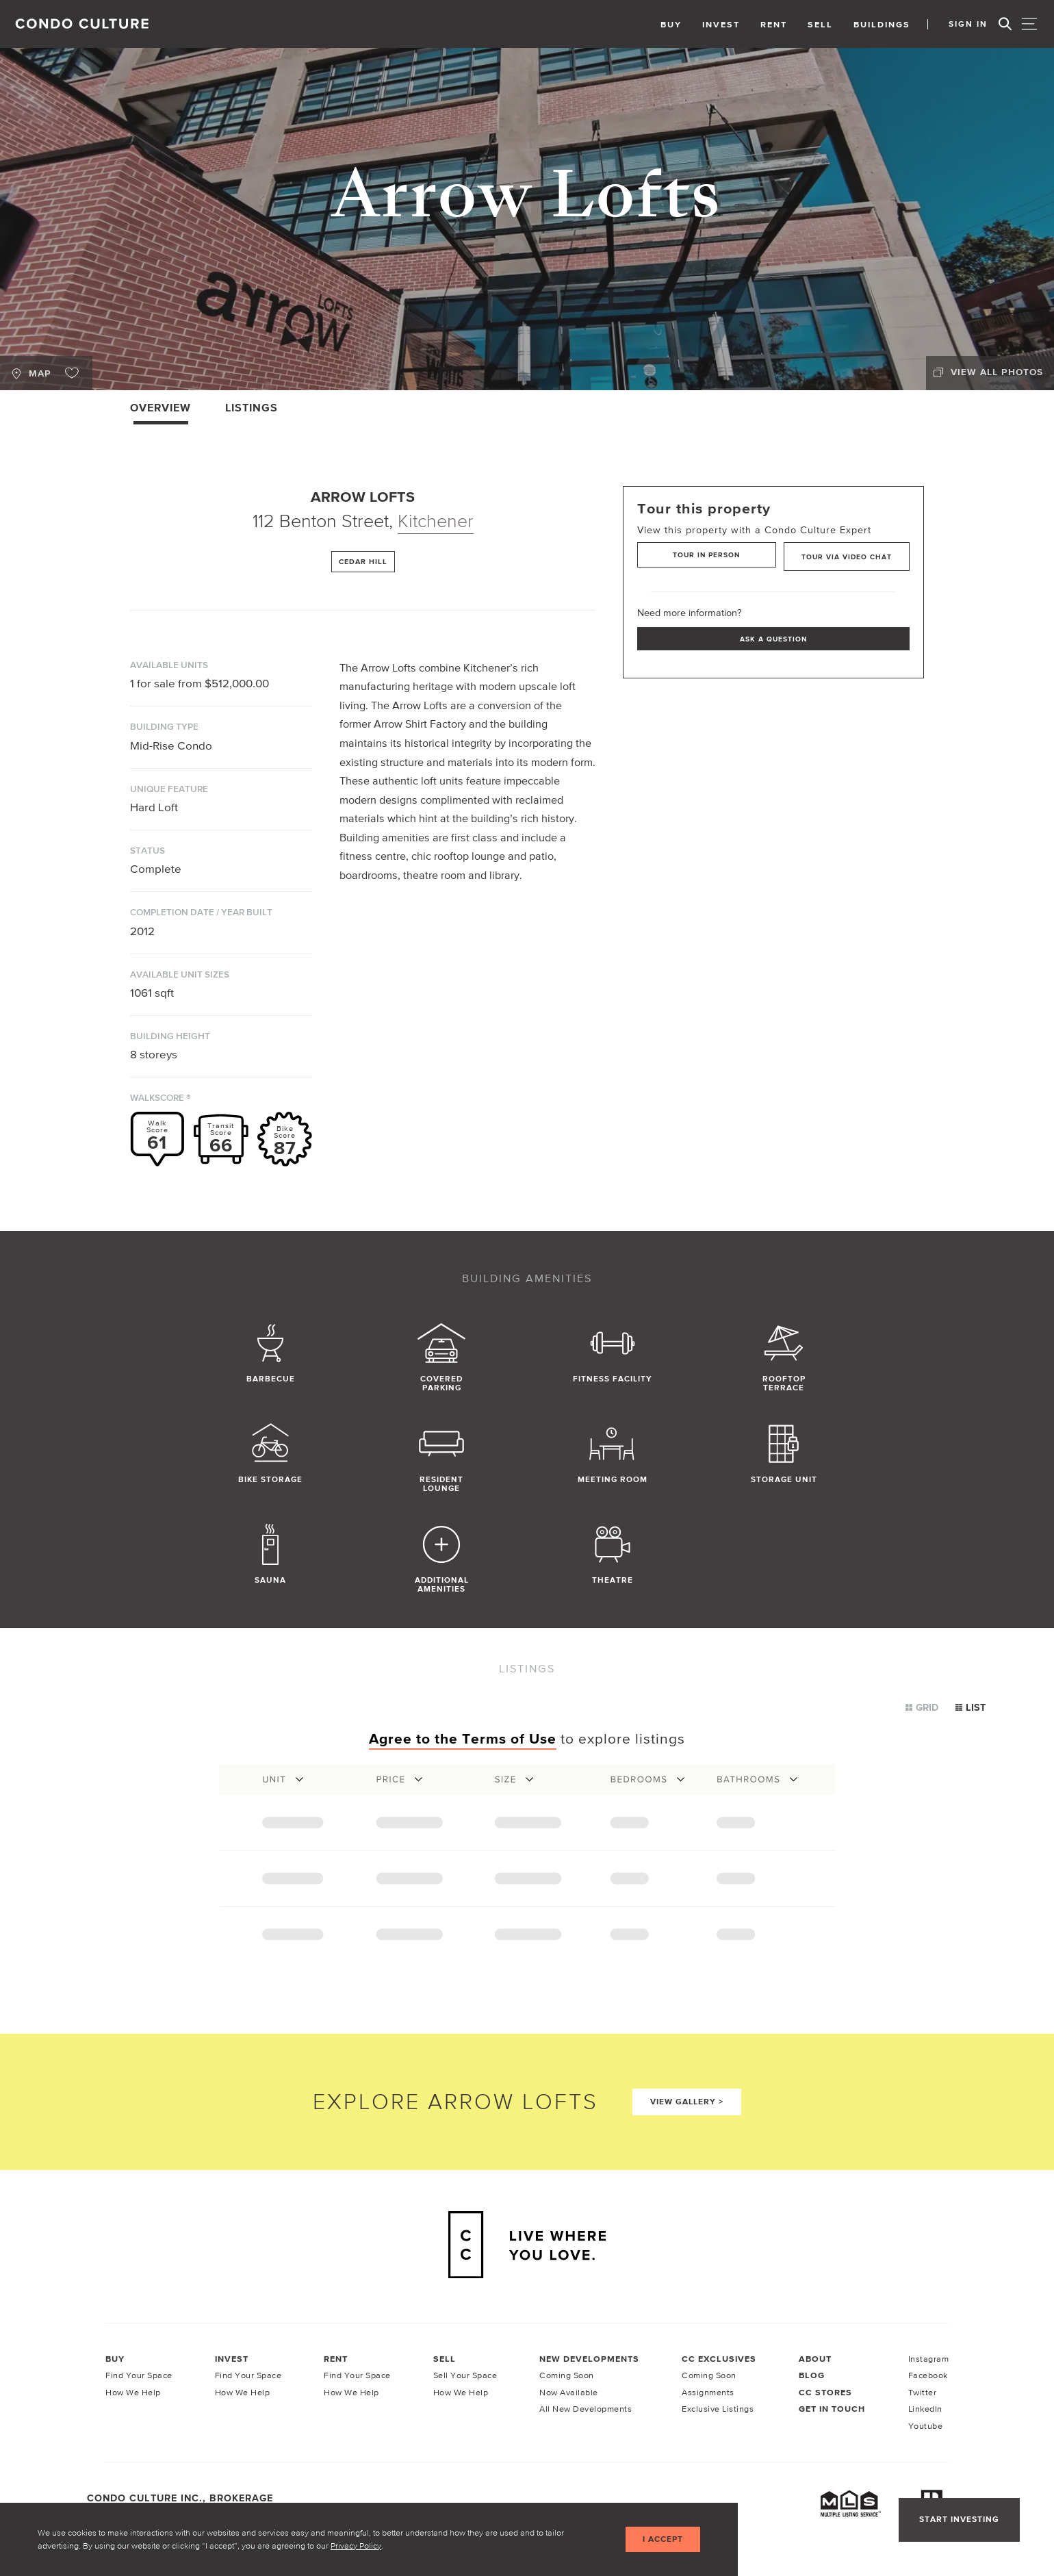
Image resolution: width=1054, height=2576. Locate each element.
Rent (767, 24)
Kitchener (436, 520)
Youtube (925, 2426)
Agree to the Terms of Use (462, 1738)
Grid (921, 1707)
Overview (160, 407)
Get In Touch (832, 2409)
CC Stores (825, 2393)
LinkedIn (925, 2409)
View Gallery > (687, 2102)
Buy (664, 24)
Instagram (928, 2359)
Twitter (922, 2393)
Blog (812, 2376)
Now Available (568, 2393)
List (970, 1707)
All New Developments (585, 2409)
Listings (251, 407)
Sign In (965, 24)
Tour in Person (703, 555)
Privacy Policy (356, 2545)
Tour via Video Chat (846, 555)
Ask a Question (773, 637)
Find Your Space (138, 2376)
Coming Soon (566, 2376)
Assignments (708, 2393)
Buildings (875, 24)
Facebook (928, 2376)
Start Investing (957, 2519)
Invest (714, 24)
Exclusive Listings (718, 2409)
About (815, 2359)
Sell (813, 24)
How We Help (133, 2393)
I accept (661, 2539)
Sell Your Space (465, 2376)
